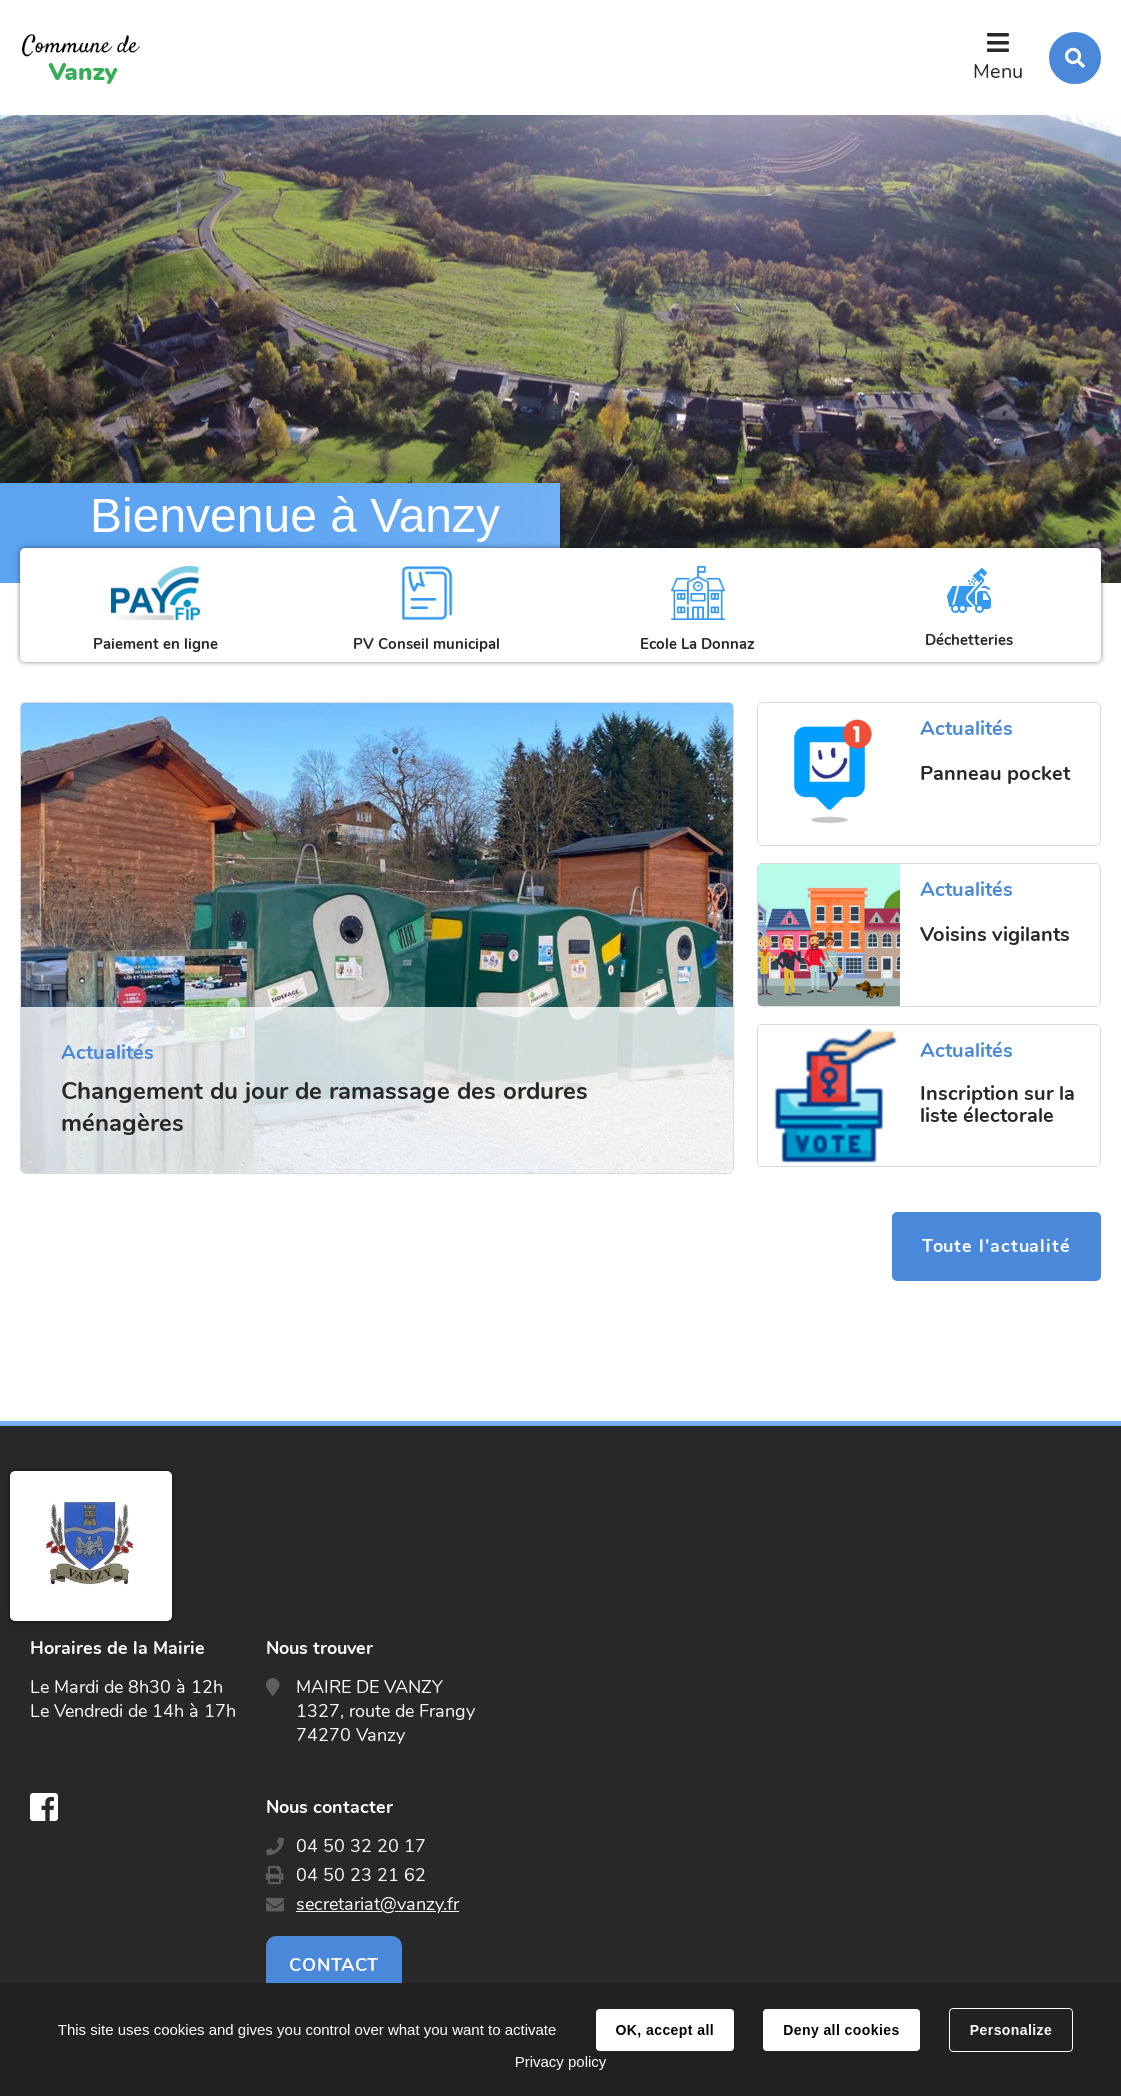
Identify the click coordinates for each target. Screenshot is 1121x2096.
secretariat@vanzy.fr (377, 1904)
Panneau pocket (995, 774)
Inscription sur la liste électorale (997, 1105)
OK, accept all (665, 2030)
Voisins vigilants (995, 935)
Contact (334, 1965)
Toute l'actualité (996, 1246)
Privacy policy (561, 2061)
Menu (998, 71)
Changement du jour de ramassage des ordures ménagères (324, 1107)
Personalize (1011, 2030)
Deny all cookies (841, 2030)
